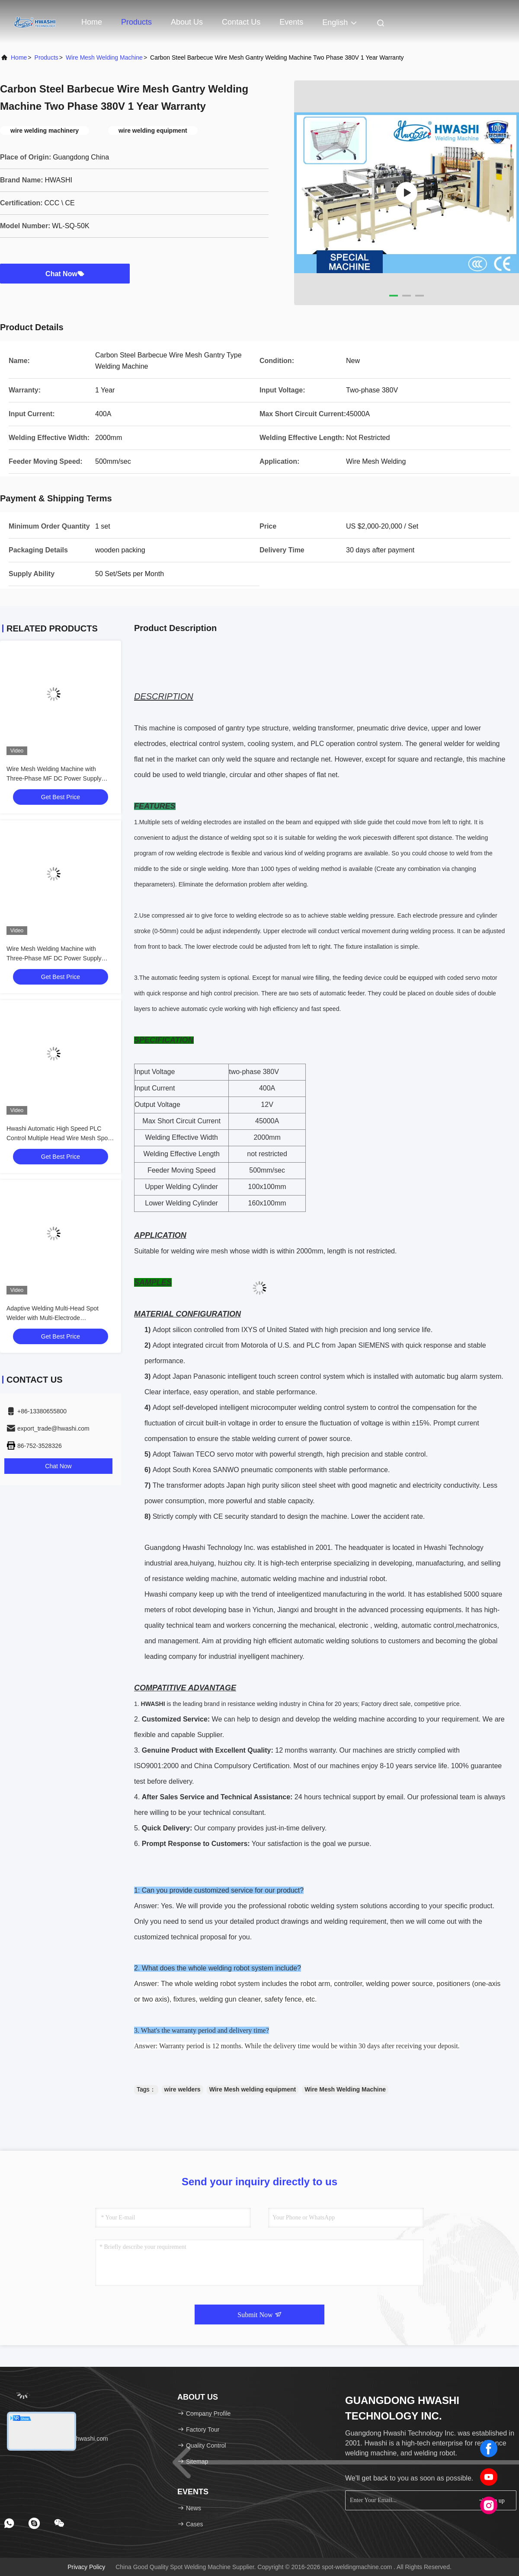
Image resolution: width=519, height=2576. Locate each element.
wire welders (182, 2089)
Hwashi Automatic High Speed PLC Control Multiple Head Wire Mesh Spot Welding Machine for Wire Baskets (57, 1138)
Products (136, 22)
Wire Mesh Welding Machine (104, 57)
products (46, 57)
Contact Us (241, 22)
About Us (187, 22)
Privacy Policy (86, 2566)
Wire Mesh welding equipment (252, 2089)
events (291, 22)
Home (91, 22)
